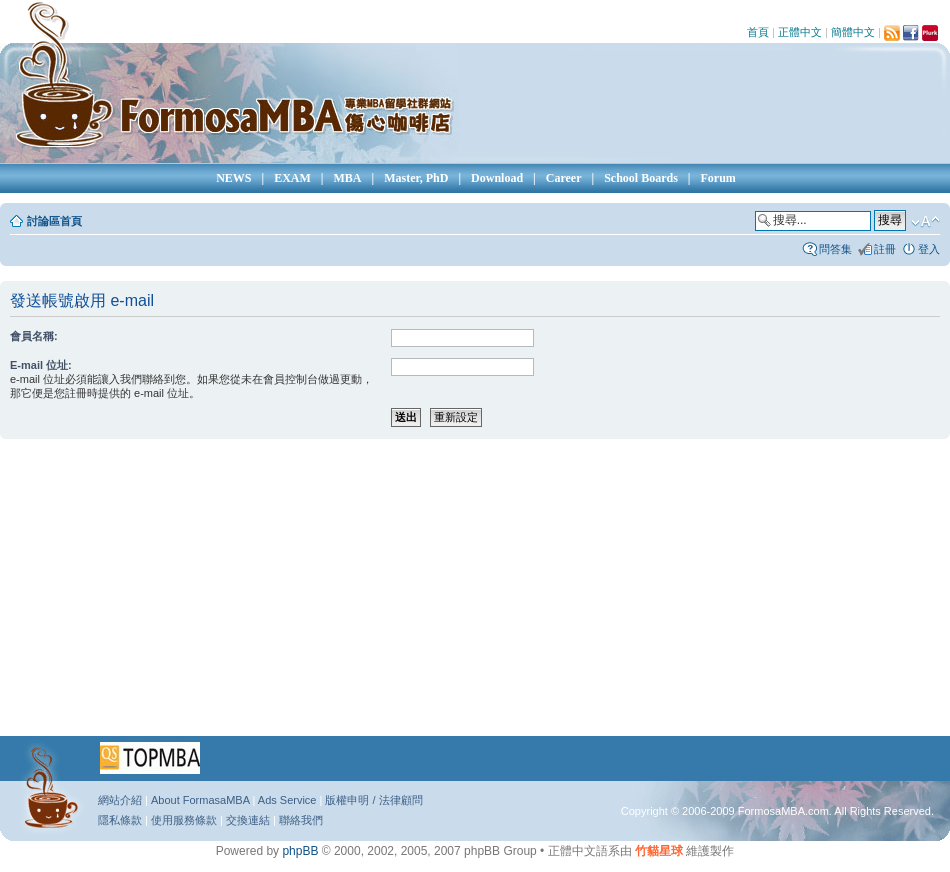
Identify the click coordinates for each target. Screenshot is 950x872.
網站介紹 (120, 800)
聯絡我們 (301, 820)
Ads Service (287, 800)
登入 (929, 249)
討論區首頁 (54, 221)
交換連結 (248, 820)
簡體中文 (853, 32)
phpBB (300, 851)
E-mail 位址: (41, 365)
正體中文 (800, 32)
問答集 (835, 249)
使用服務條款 (184, 820)
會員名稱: (34, 336)
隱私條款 (120, 820)
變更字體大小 (925, 222)
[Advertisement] (439, 594)
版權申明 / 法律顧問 (373, 800)
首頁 (758, 32)
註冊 (885, 249)
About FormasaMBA (200, 800)
